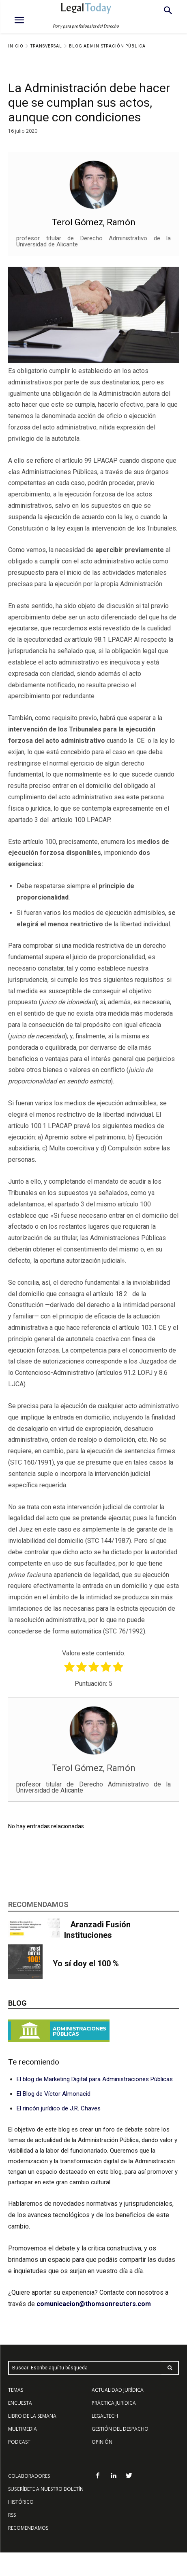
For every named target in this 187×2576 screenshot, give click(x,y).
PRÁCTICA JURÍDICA (114, 2402)
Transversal (46, 46)
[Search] (169, 2368)
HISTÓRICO (21, 2501)
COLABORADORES (29, 2475)
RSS (12, 2514)
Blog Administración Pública (107, 46)
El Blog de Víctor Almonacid (53, 2093)
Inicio (16, 46)
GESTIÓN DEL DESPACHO (120, 2428)
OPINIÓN (102, 2441)
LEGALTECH (105, 2415)
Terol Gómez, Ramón (93, 222)
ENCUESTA (20, 2402)
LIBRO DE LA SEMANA (32, 2415)
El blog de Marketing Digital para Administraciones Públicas (95, 2079)
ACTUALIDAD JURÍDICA (118, 2389)
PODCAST (19, 2441)
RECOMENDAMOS (28, 2527)
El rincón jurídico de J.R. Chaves (59, 2108)
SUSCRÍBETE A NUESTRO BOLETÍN (46, 2488)
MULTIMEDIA (22, 2428)
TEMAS (15, 2389)
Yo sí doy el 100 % (86, 1963)
